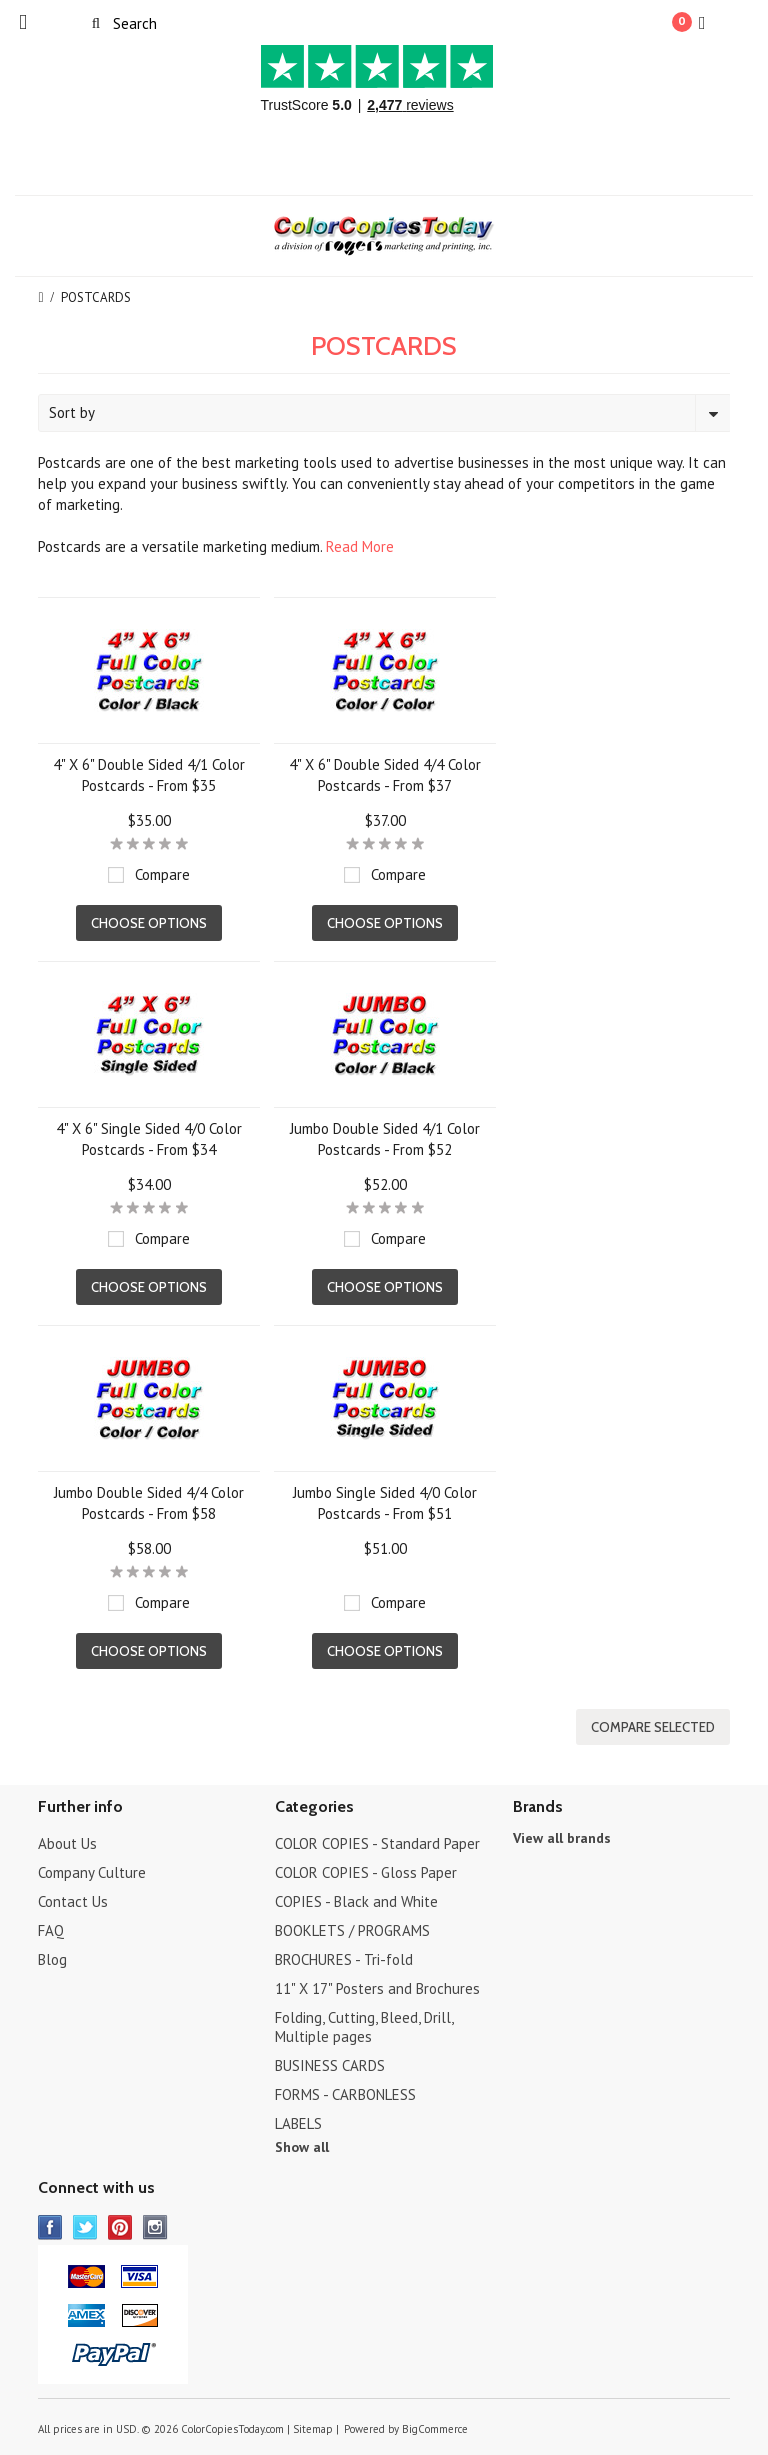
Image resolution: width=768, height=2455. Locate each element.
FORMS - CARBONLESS (345, 2094)
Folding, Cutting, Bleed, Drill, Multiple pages (364, 2027)
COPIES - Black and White (356, 1901)
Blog (52, 1959)
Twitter (85, 2227)
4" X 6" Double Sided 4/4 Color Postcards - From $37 (385, 775)
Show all (302, 2147)
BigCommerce (435, 2429)
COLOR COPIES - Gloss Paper (366, 1872)
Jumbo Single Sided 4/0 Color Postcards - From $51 (385, 1503)
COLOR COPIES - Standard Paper (377, 1843)
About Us (67, 1843)
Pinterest (120, 2227)
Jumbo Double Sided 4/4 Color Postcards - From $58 (149, 1503)
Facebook (50, 2227)
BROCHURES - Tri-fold (344, 1959)
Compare (162, 874)
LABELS (298, 2123)
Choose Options (149, 923)
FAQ (51, 1930)
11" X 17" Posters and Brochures (377, 1988)
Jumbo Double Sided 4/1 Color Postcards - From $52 (385, 1139)
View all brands (562, 1838)
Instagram (155, 2227)
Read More (360, 546)
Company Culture (92, 1872)
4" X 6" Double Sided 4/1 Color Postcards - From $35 (149, 775)
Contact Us (73, 1901)
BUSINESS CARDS (330, 2065)
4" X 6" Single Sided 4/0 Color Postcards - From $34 (149, 1139)
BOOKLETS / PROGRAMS (352, 1930)
